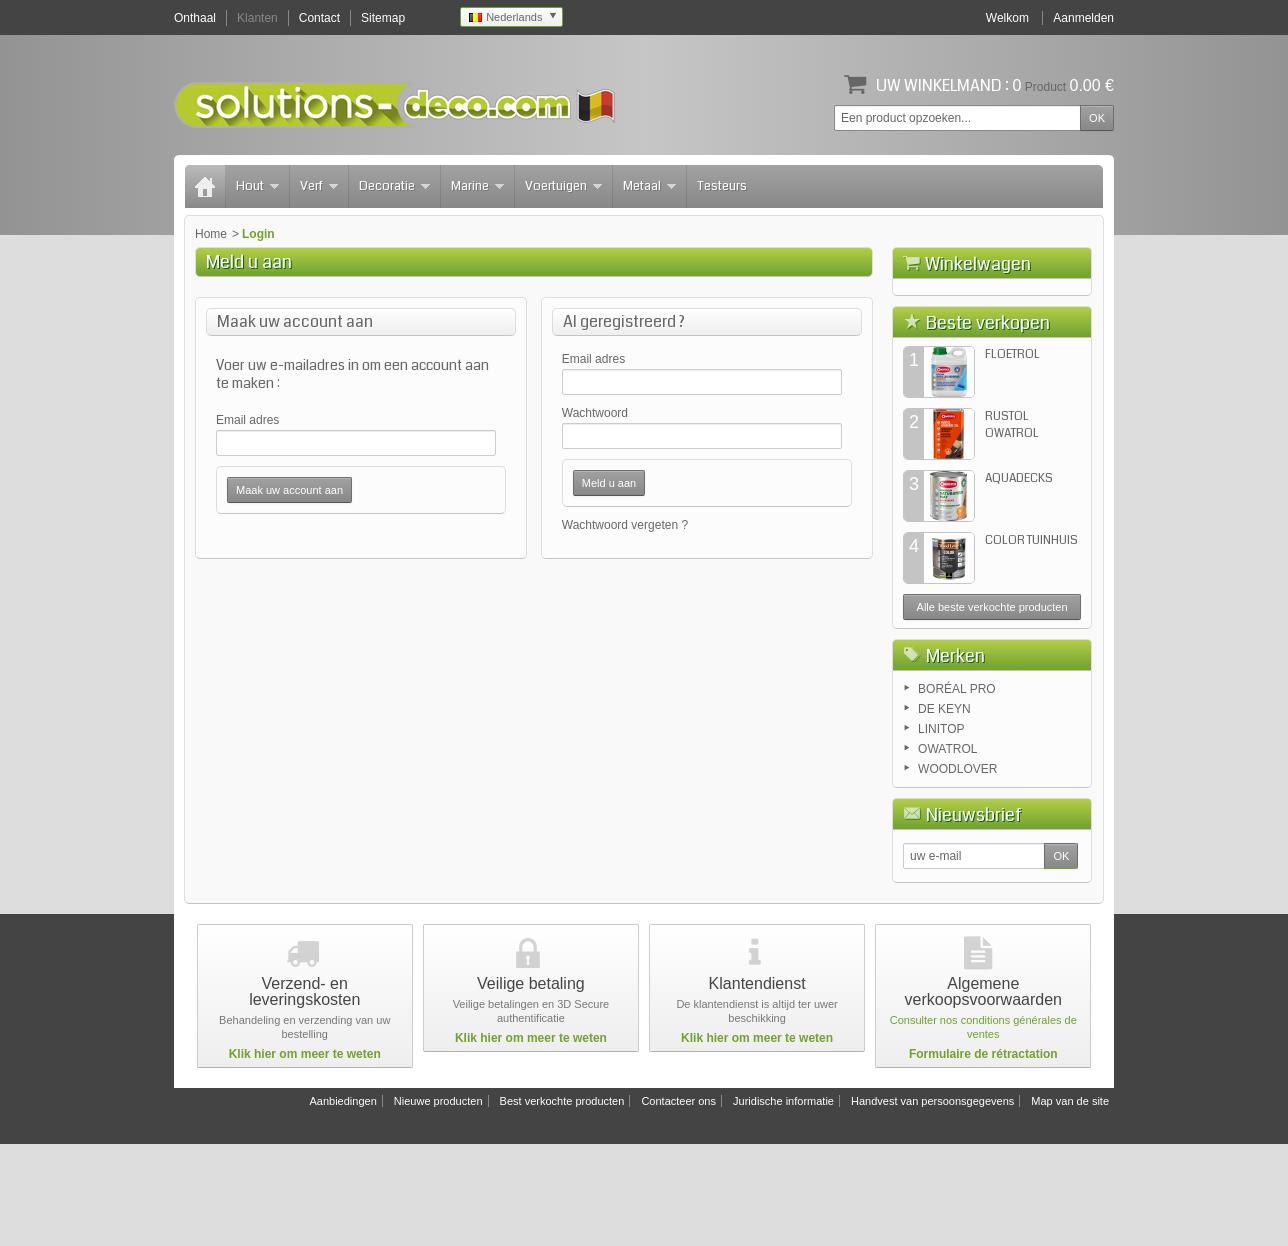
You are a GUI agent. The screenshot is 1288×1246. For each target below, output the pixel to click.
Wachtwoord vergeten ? (625, 525)
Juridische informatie (783, 1203)
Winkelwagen (978, 264)
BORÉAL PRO (957, 791)
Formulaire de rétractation (983, 1156)
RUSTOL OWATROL (1012, 527)
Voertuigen (563, 186)
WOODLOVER (957, 871)
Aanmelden (1083, 18)
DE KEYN (944, 811)
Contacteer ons (678, 1203)
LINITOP (941, 831)
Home (211, 234)
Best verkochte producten (562, 1203)
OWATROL (947, 851)
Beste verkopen (988, 425)
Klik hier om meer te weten (305, 1156)
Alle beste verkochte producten (992, 709)
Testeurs (722, 186)
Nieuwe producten (438, 1203)
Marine (477, 186)
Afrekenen (1047, 376)
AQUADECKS (1019, 580)
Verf (319, 186)
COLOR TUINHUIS (1031, 642)
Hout (257, 186)
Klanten (257, 18)
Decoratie (394, 186)
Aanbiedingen (342, 1203)
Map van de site (1070, 1203)
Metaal (649, 186)
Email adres (247, 420)
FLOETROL (1012, 456)
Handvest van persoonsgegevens (932, 1203)
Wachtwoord (595, 413)
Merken (955, 758)
